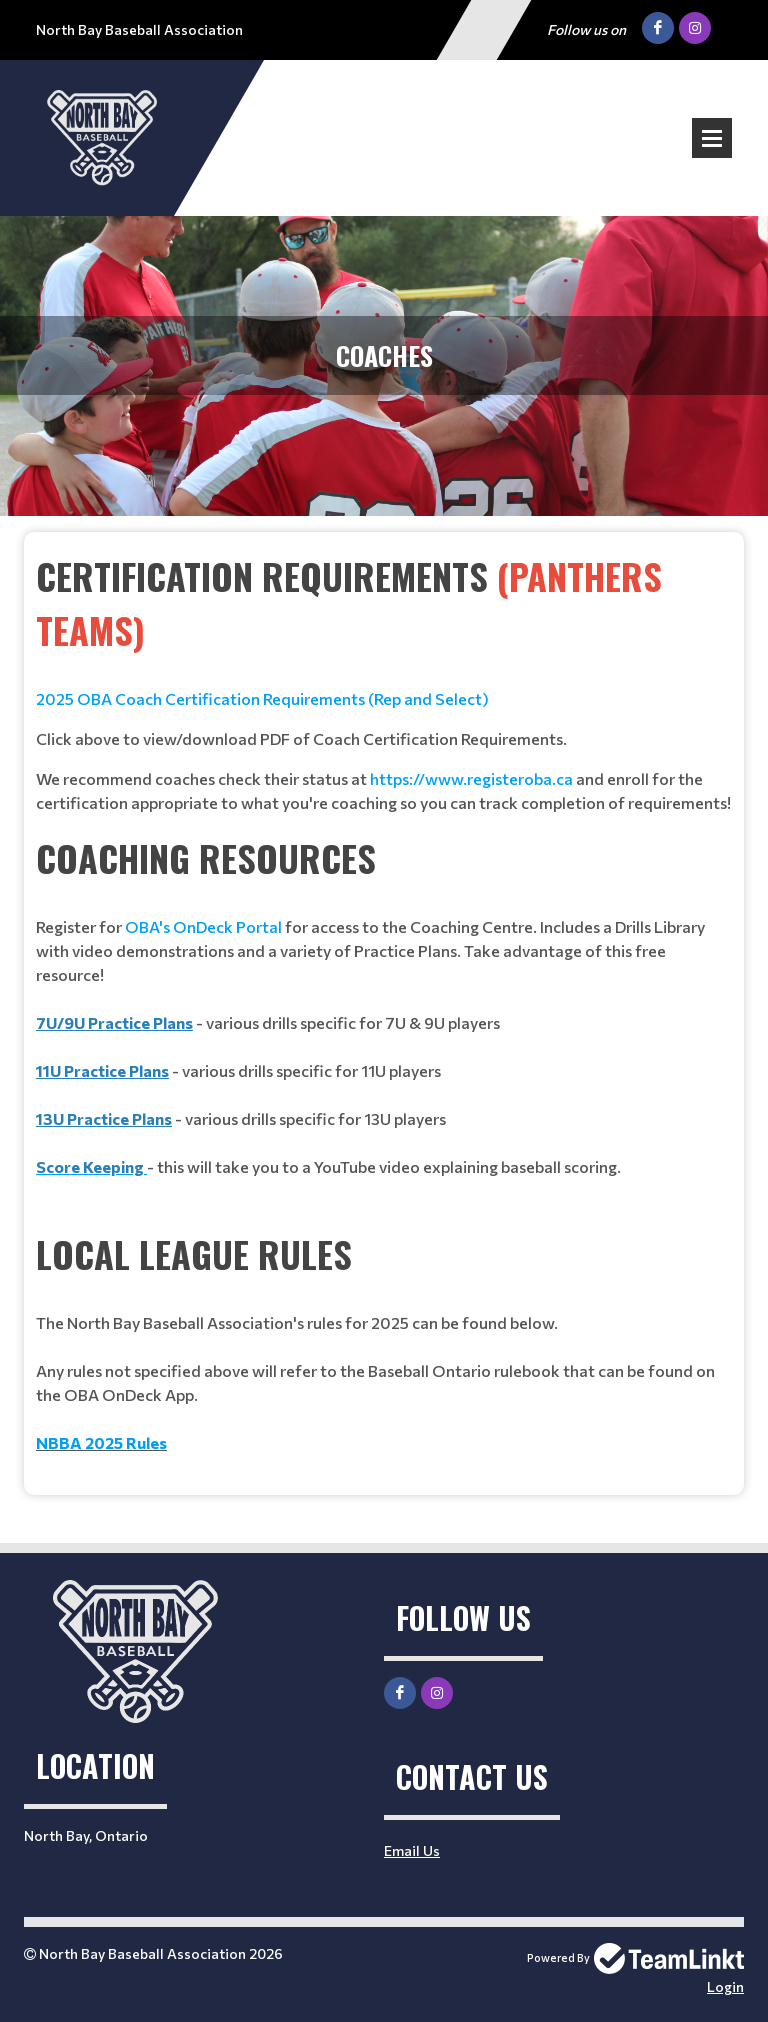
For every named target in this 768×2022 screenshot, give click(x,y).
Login (725, 1986)
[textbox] (384, 682)
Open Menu (712, 138)
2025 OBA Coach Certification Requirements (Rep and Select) (262, 698)
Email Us (412, 1850)
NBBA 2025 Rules (101, 1442)
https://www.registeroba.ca (471, 778)
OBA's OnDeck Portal (203, 926)
